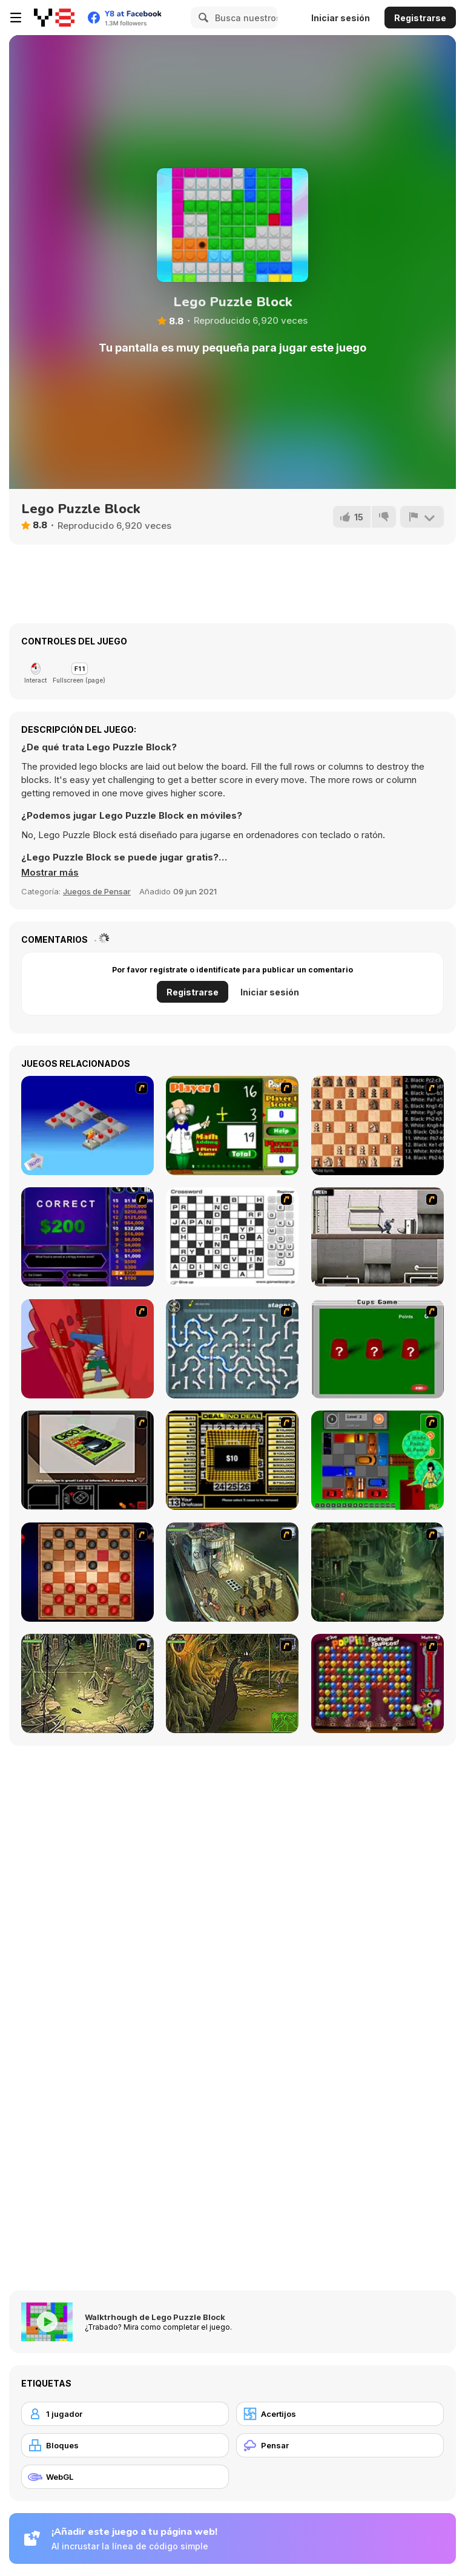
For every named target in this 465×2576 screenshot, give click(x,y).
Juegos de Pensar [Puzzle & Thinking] (97, 891)
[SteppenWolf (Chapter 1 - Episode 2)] (377, 1572)
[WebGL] (125, 2477)
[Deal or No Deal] (232, 1460)
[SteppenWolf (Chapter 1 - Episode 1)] (232, 1572)
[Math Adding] (232, 1125)
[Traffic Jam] (377, 1460)
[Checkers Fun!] (87, 1572)
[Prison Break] (377, 1236)
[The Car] (87, 1460)
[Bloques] (125, 2445)
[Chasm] (87, 1348)
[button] (50, 872)
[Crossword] (232, 1236)
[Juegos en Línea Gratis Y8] (54, 17)
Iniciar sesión (340, 18)
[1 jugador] (125, 2414)
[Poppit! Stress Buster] (377, 1683)
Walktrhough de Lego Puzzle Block (155, 2317)
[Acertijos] (340, 2414)
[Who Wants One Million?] (87, 1236)
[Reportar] (422, 517)
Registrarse (420, 18)
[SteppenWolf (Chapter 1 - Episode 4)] (232, 1683)
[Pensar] (340, 2445)
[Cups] (377, 1348)
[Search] (202, 17)
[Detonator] (87, 1125)
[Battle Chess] (377, 1125)
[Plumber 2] (232, 1348)
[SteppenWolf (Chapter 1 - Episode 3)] (87, 1683)
